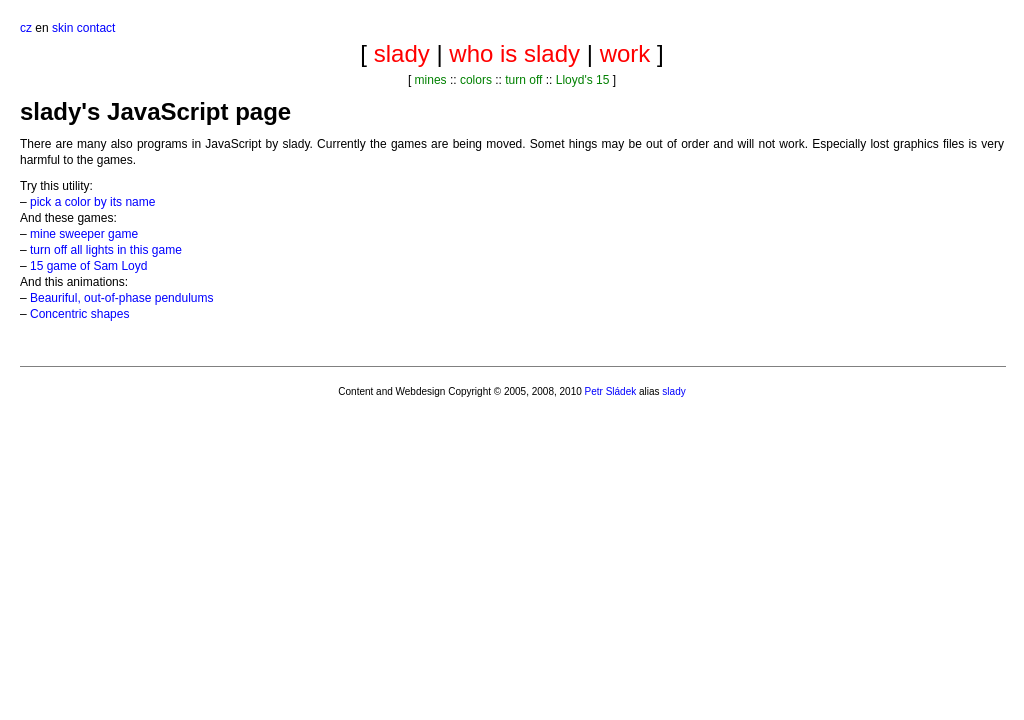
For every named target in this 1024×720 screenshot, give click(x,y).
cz (26, 28)
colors (476, 80)
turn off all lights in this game (106, 250)
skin (62, 28)
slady (402, 53)
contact (96, 28)
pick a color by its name (92, 202)
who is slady (514, 53)
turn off (523, 80)
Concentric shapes (79, 314)
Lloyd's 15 (583, 80)
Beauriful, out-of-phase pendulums (121, 298)
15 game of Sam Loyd (88, 266)
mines (431, 80)
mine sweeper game (84, 234)
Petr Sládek (611, 391)
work (625, 53)
